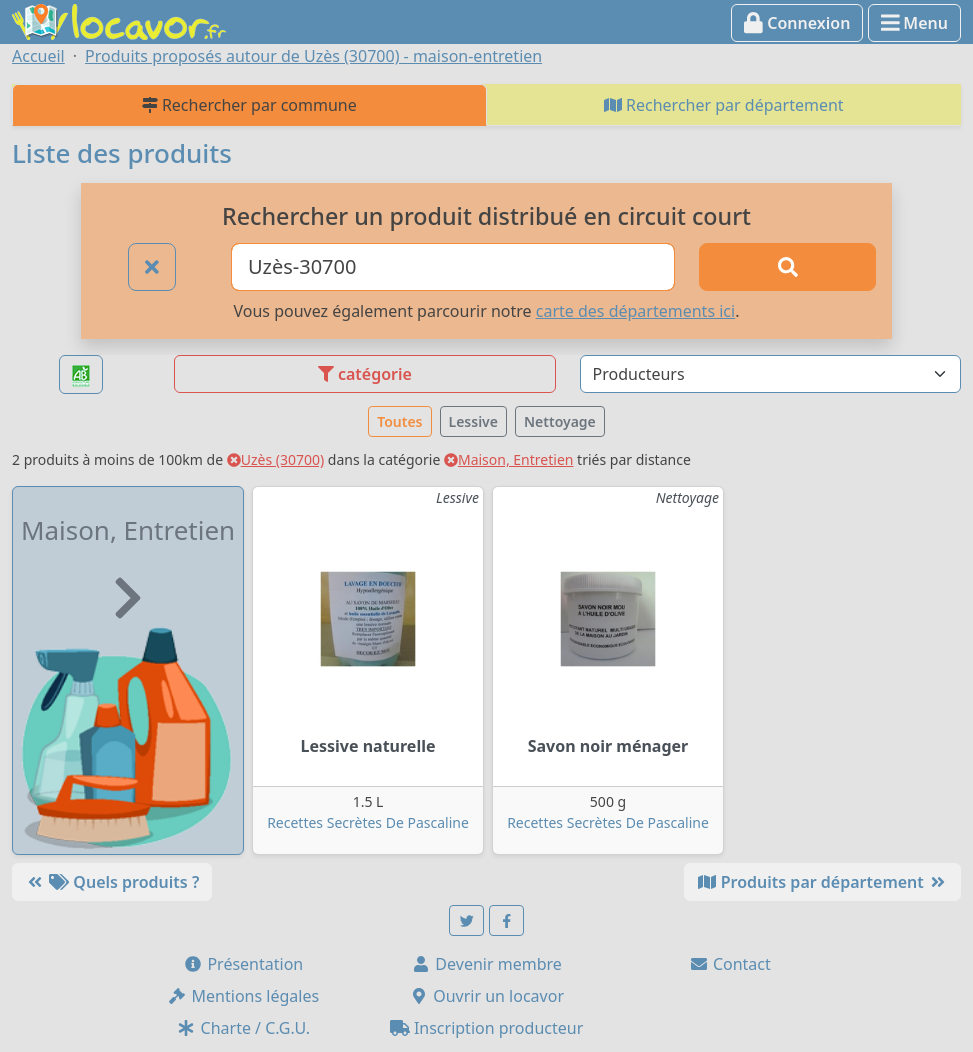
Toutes (399, 421)
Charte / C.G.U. (243, 1028)
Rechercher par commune (249, 105)
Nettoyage (560, 421)
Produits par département (822, 882)
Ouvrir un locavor (486, 996)
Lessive (473, 421)
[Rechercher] (787, 267)
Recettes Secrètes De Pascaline (368, 822)
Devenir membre (486, 964)
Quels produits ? (112, 882)
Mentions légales (243, 996)
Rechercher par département (724, 105)
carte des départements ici (635, 311)
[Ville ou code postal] (453, 267)
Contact (730, 964)
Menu (914, 23)
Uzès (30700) (276, 459)
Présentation (243, 964)
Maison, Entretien (509, 459)
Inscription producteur (487, 1028)
